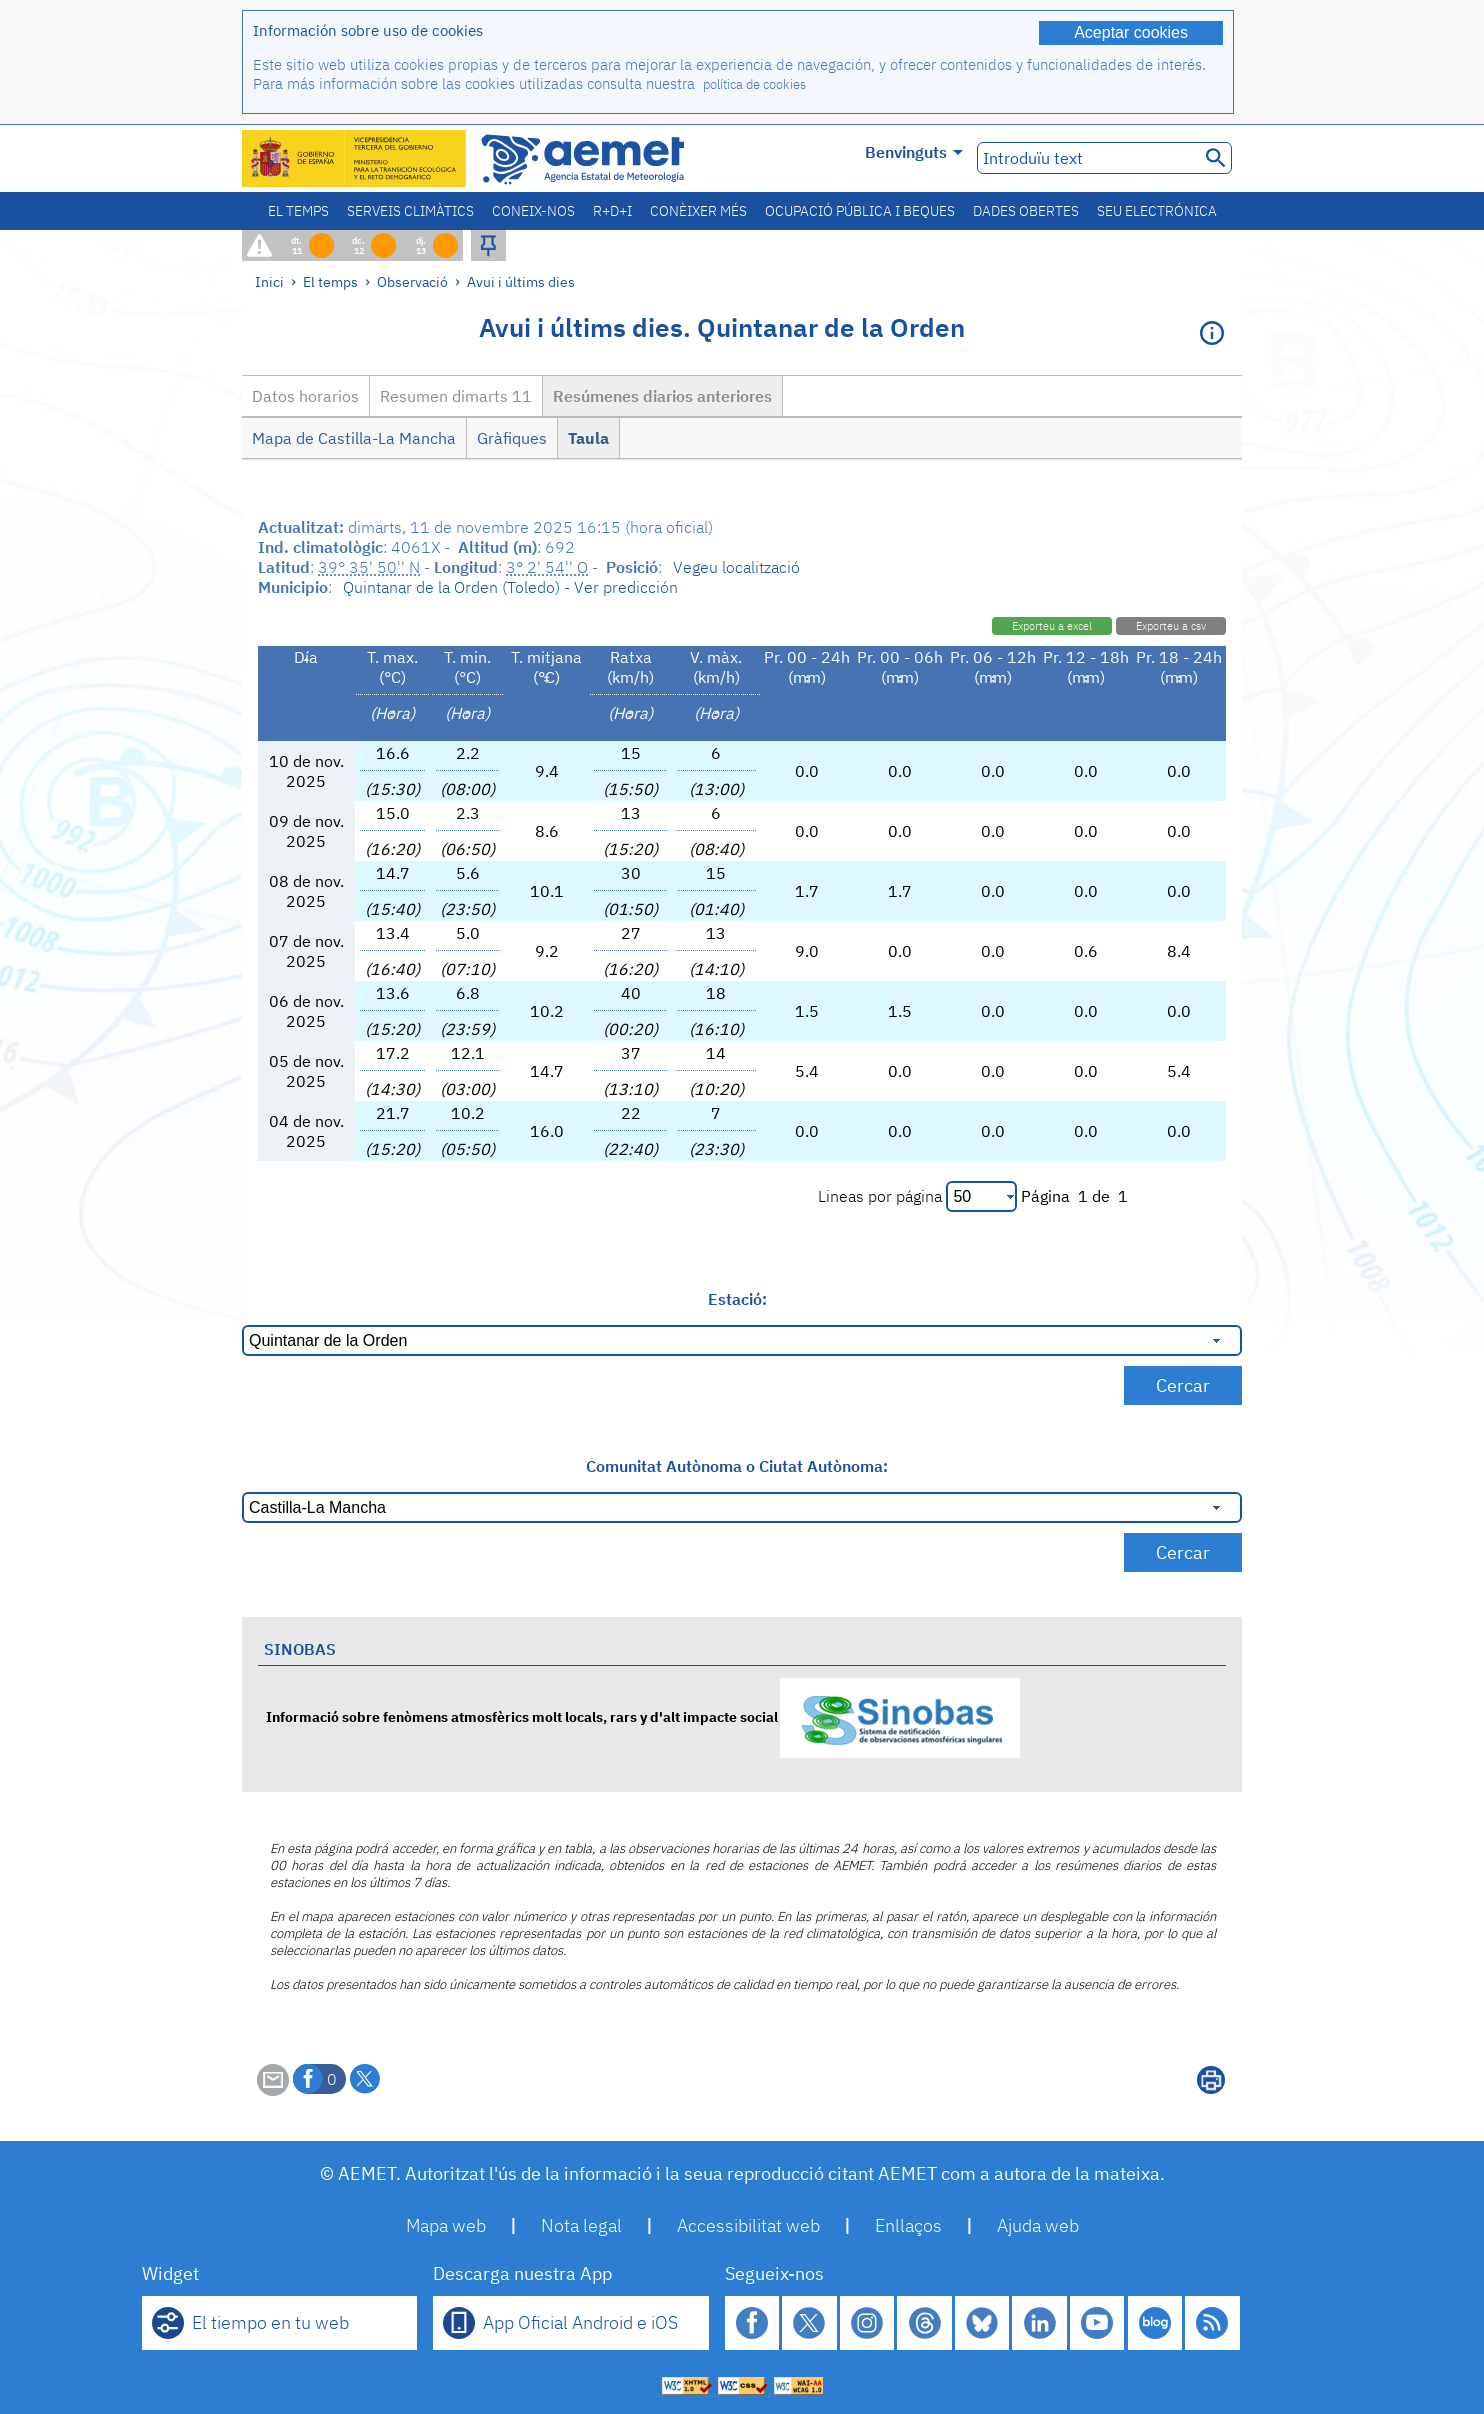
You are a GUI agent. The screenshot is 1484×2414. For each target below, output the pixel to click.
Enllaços (908, 2225)
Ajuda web (1038, 2225)
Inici (269, 281)
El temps (298, 211)
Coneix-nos (533, 211)
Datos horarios (305, 396)
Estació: (737, 1299)
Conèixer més (698, 211)
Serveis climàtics (410, 211)
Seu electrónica (1157, 211)
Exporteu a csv (1171, 626)
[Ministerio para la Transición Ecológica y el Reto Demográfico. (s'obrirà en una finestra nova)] (355, 158)
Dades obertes (1026, 211)
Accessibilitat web (748, 2225)
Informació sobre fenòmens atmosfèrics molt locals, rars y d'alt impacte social (643, 1716)
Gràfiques (512, 438)
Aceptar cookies (1131, 32)
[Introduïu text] (1086, 158)
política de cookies (754, 84)
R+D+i (612, 211)
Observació (412, 281)
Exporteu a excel (1052, 626)
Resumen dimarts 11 (456, 396)
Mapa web (446, 2225)
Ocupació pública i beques (860, 211)
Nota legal (581, 2225)
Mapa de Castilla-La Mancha (354, 438)
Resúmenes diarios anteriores (662, 396)
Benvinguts (914, 152)
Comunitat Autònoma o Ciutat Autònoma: (737, 1466)
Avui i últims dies (521, 281)
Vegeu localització (736, 567)
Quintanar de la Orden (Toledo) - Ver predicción (510, 587)
